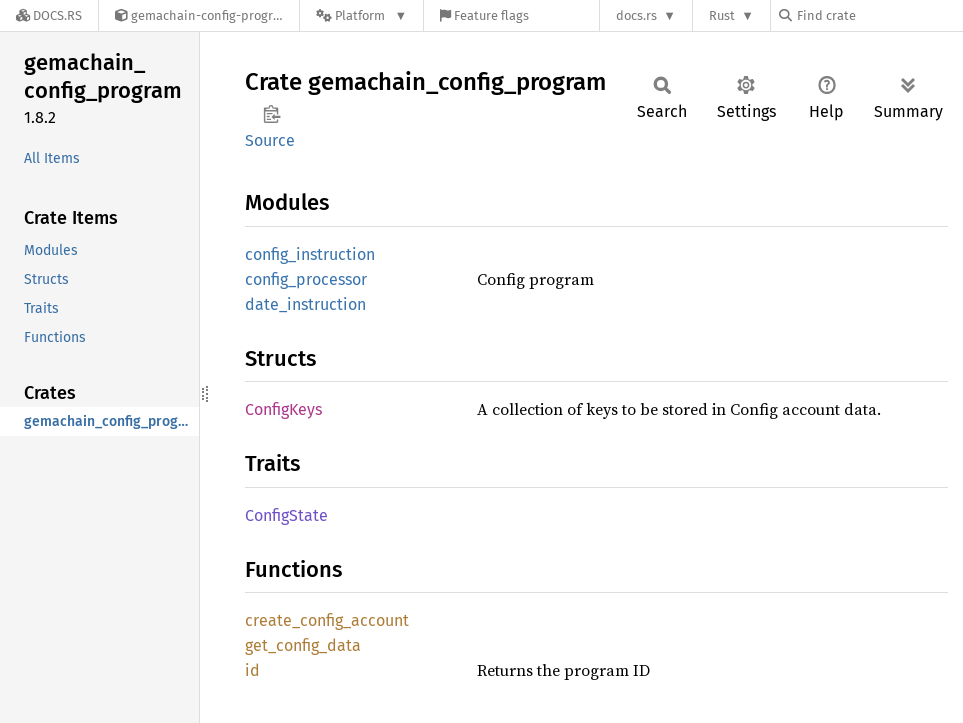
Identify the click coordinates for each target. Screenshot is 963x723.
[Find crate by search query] (879, 15)
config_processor (306, 279)
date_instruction (305, 304)
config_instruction (310, 254)
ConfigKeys (283, 409)
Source (270, 140)
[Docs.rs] (49, 15)
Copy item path (271, 114)
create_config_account (327, 620)
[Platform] (361, 15)
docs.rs (636, 15)
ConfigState (286, 515)
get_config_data (303, 645)
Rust (722, 15)
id (252, 670)
